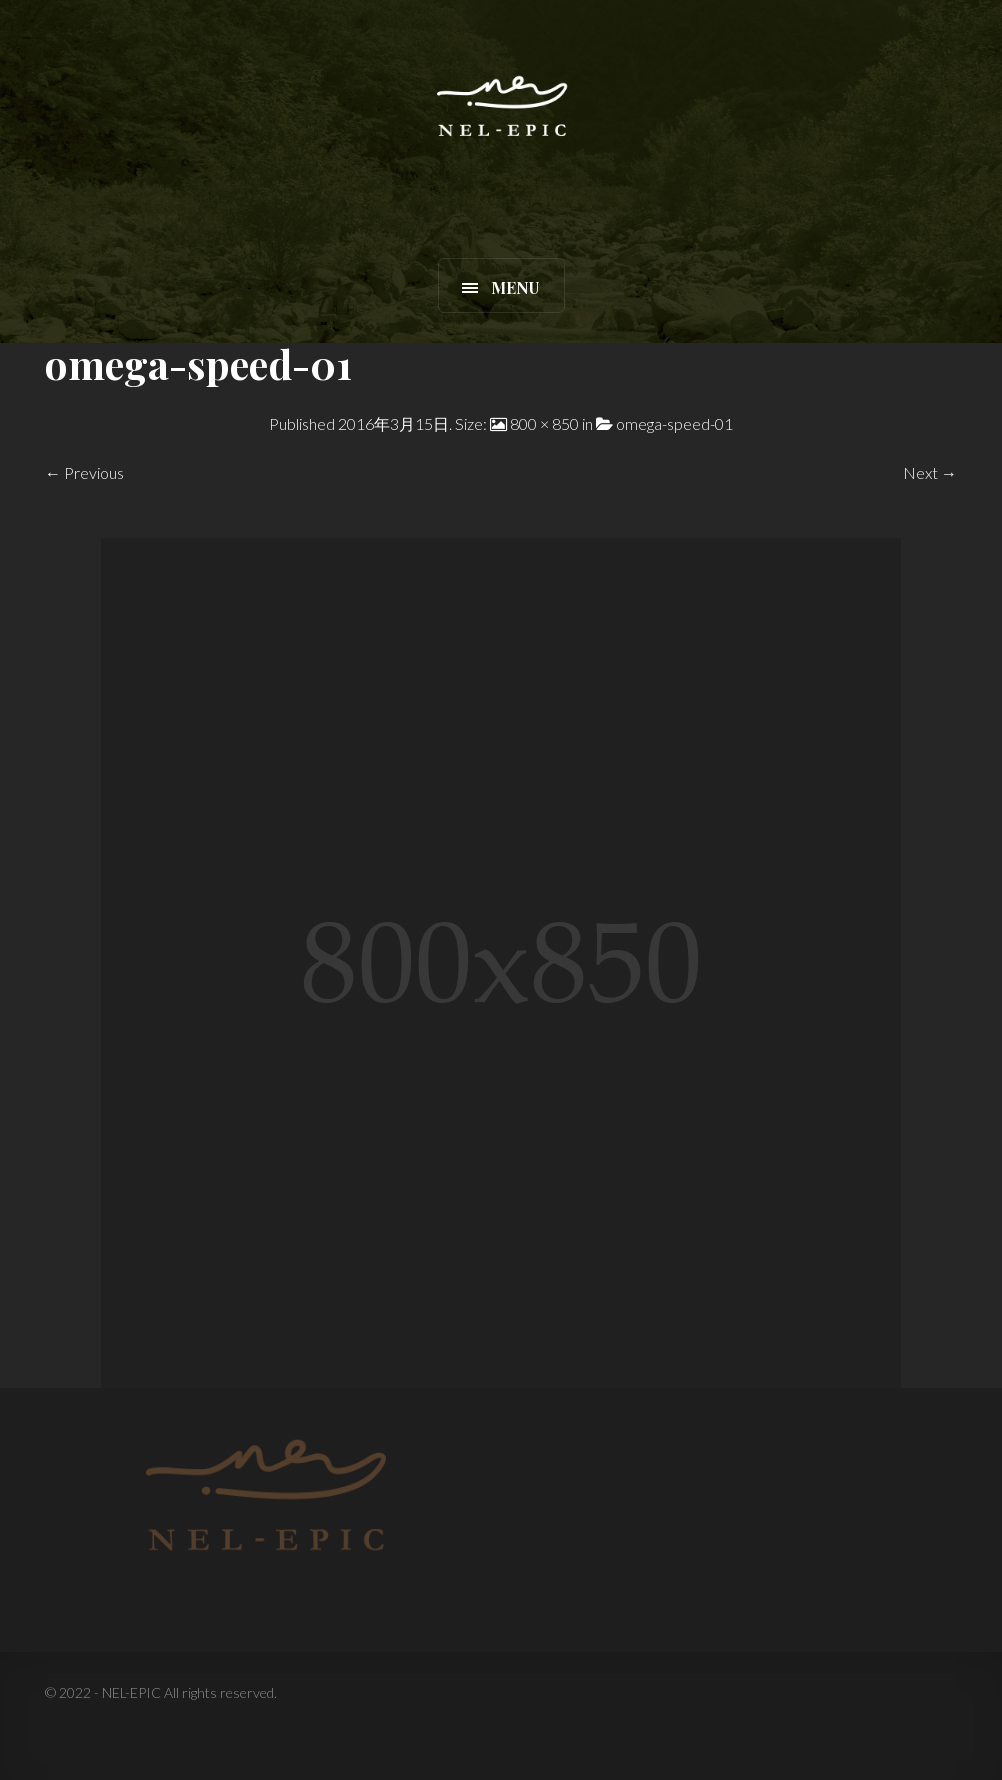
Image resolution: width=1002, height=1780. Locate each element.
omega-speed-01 (674, 423)
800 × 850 (544, 423)
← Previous (84, 472)
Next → (930, 472)
